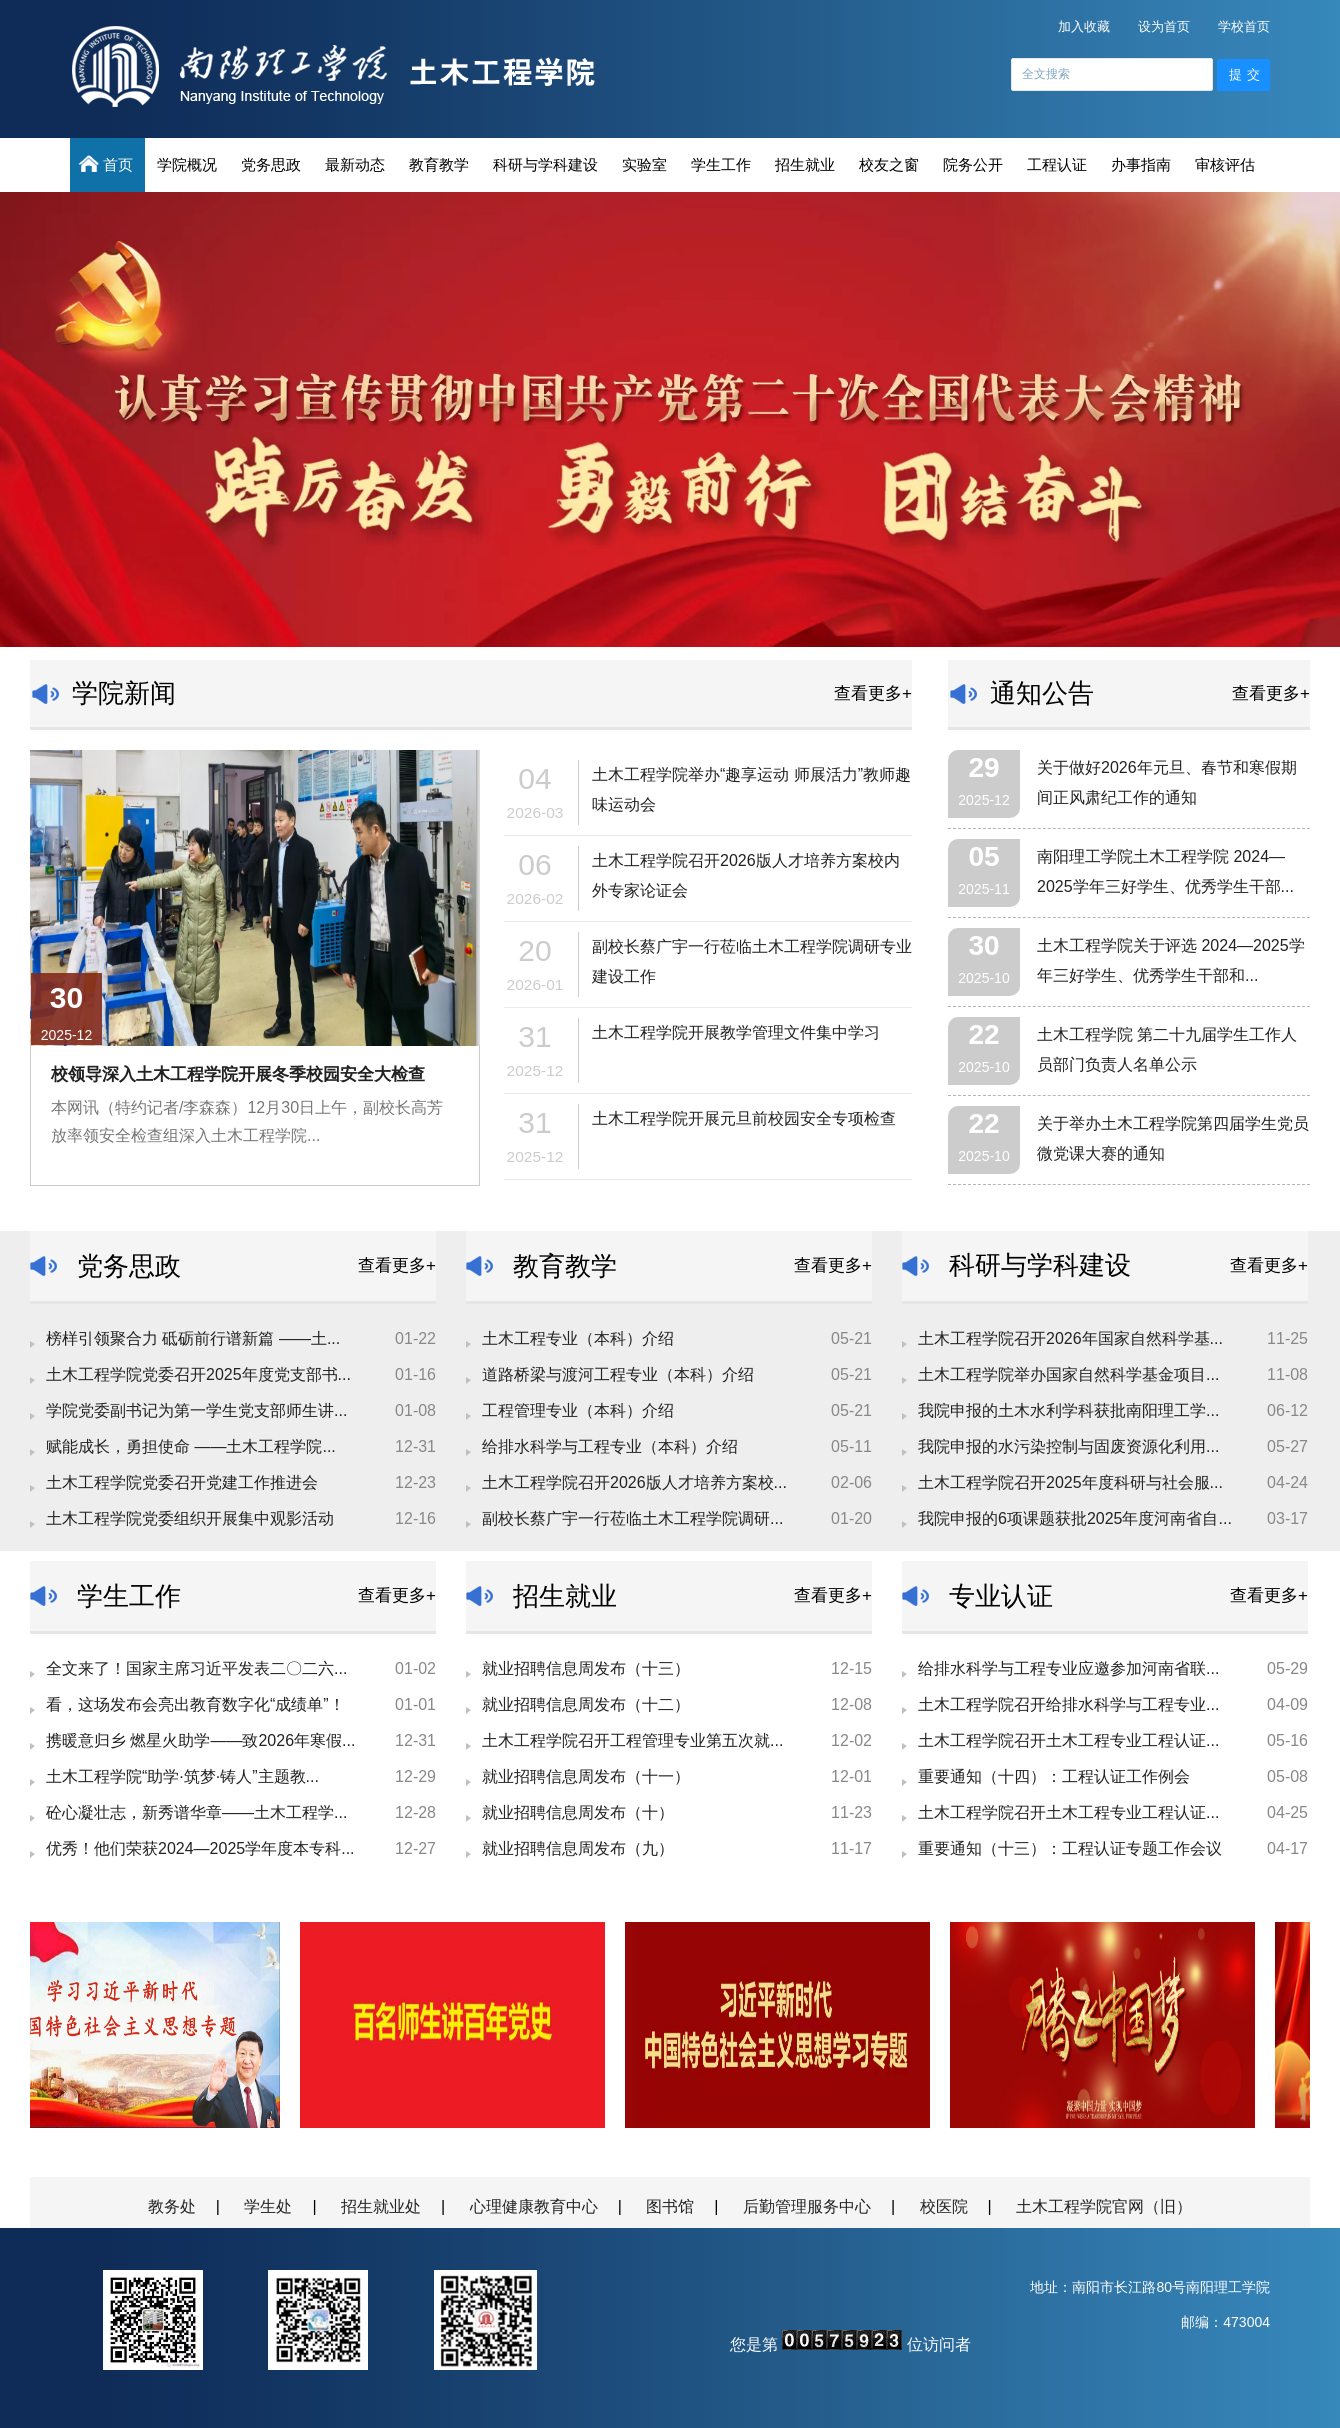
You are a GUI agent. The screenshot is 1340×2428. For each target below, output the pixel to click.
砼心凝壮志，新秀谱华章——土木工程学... (196, 1812)
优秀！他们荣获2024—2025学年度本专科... (200, 1848)
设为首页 (1164, 26)
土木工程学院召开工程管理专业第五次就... (632, 1740)
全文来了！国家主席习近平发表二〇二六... (196, 1668)
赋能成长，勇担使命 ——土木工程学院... (191, 1446)
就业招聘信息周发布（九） (578, 1848)
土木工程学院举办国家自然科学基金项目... (1068, 1374)
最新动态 (355, 164)
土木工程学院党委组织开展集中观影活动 (190, 1518)
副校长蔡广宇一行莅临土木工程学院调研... (632, 1518)
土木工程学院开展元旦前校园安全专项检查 (744, 1118)
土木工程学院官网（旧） (1104, 2206)
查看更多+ (873, 693)
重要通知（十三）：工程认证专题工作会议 (1070, 1848)
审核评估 (1225, 164)
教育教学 (439, 164)
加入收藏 (1084, 26)
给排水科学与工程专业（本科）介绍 (610, 1446)
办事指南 (1141, 164)
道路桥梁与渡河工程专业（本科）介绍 (618, 1374)
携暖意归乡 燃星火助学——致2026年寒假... (200, 1740)
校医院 (944, 2206)
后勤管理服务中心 (807, 2206)
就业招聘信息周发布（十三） (586, 1668)
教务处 (172, 2206)
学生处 (268, 2206)
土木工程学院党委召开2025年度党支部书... (198, 1374)
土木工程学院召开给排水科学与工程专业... (1068, 1704)
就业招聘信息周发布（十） (578, 1812)
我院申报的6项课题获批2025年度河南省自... (1075, 1518)
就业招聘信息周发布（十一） (586, 1776)
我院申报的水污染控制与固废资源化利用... (1068, 1446)
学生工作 (721, 164)
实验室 (644, 164)
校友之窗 (889, 164)
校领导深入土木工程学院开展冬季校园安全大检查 (238, 1074)
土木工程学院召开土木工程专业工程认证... (1068, 1740)
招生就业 (805, 164)
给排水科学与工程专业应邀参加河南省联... (1068, 1668)
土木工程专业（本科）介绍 (578, 1338)
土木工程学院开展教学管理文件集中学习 (736, 1032)
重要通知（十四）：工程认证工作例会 (1054, 1776)
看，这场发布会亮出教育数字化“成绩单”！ (195, 1704)
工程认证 (1057, 164)
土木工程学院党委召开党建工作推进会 (182, 1482)
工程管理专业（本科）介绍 (578, 1410)
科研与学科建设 (545, 164)
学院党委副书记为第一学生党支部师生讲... (196, 1410)
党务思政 (271, 164)
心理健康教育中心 (534, 2206)
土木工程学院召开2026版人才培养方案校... (634, 1482)
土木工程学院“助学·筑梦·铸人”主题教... (182, 1776)
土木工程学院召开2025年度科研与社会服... (1070, 1482)
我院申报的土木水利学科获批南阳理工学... (1068, 1410)
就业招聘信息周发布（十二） (586, 1704)
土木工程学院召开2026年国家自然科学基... (1070, 1338)
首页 (107, 164)
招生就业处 (381, 2206)
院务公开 (973, 164)
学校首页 (1244, 26)
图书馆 (670, 2206)
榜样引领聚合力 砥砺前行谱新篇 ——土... (193, 1338)
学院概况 (187, 164)
